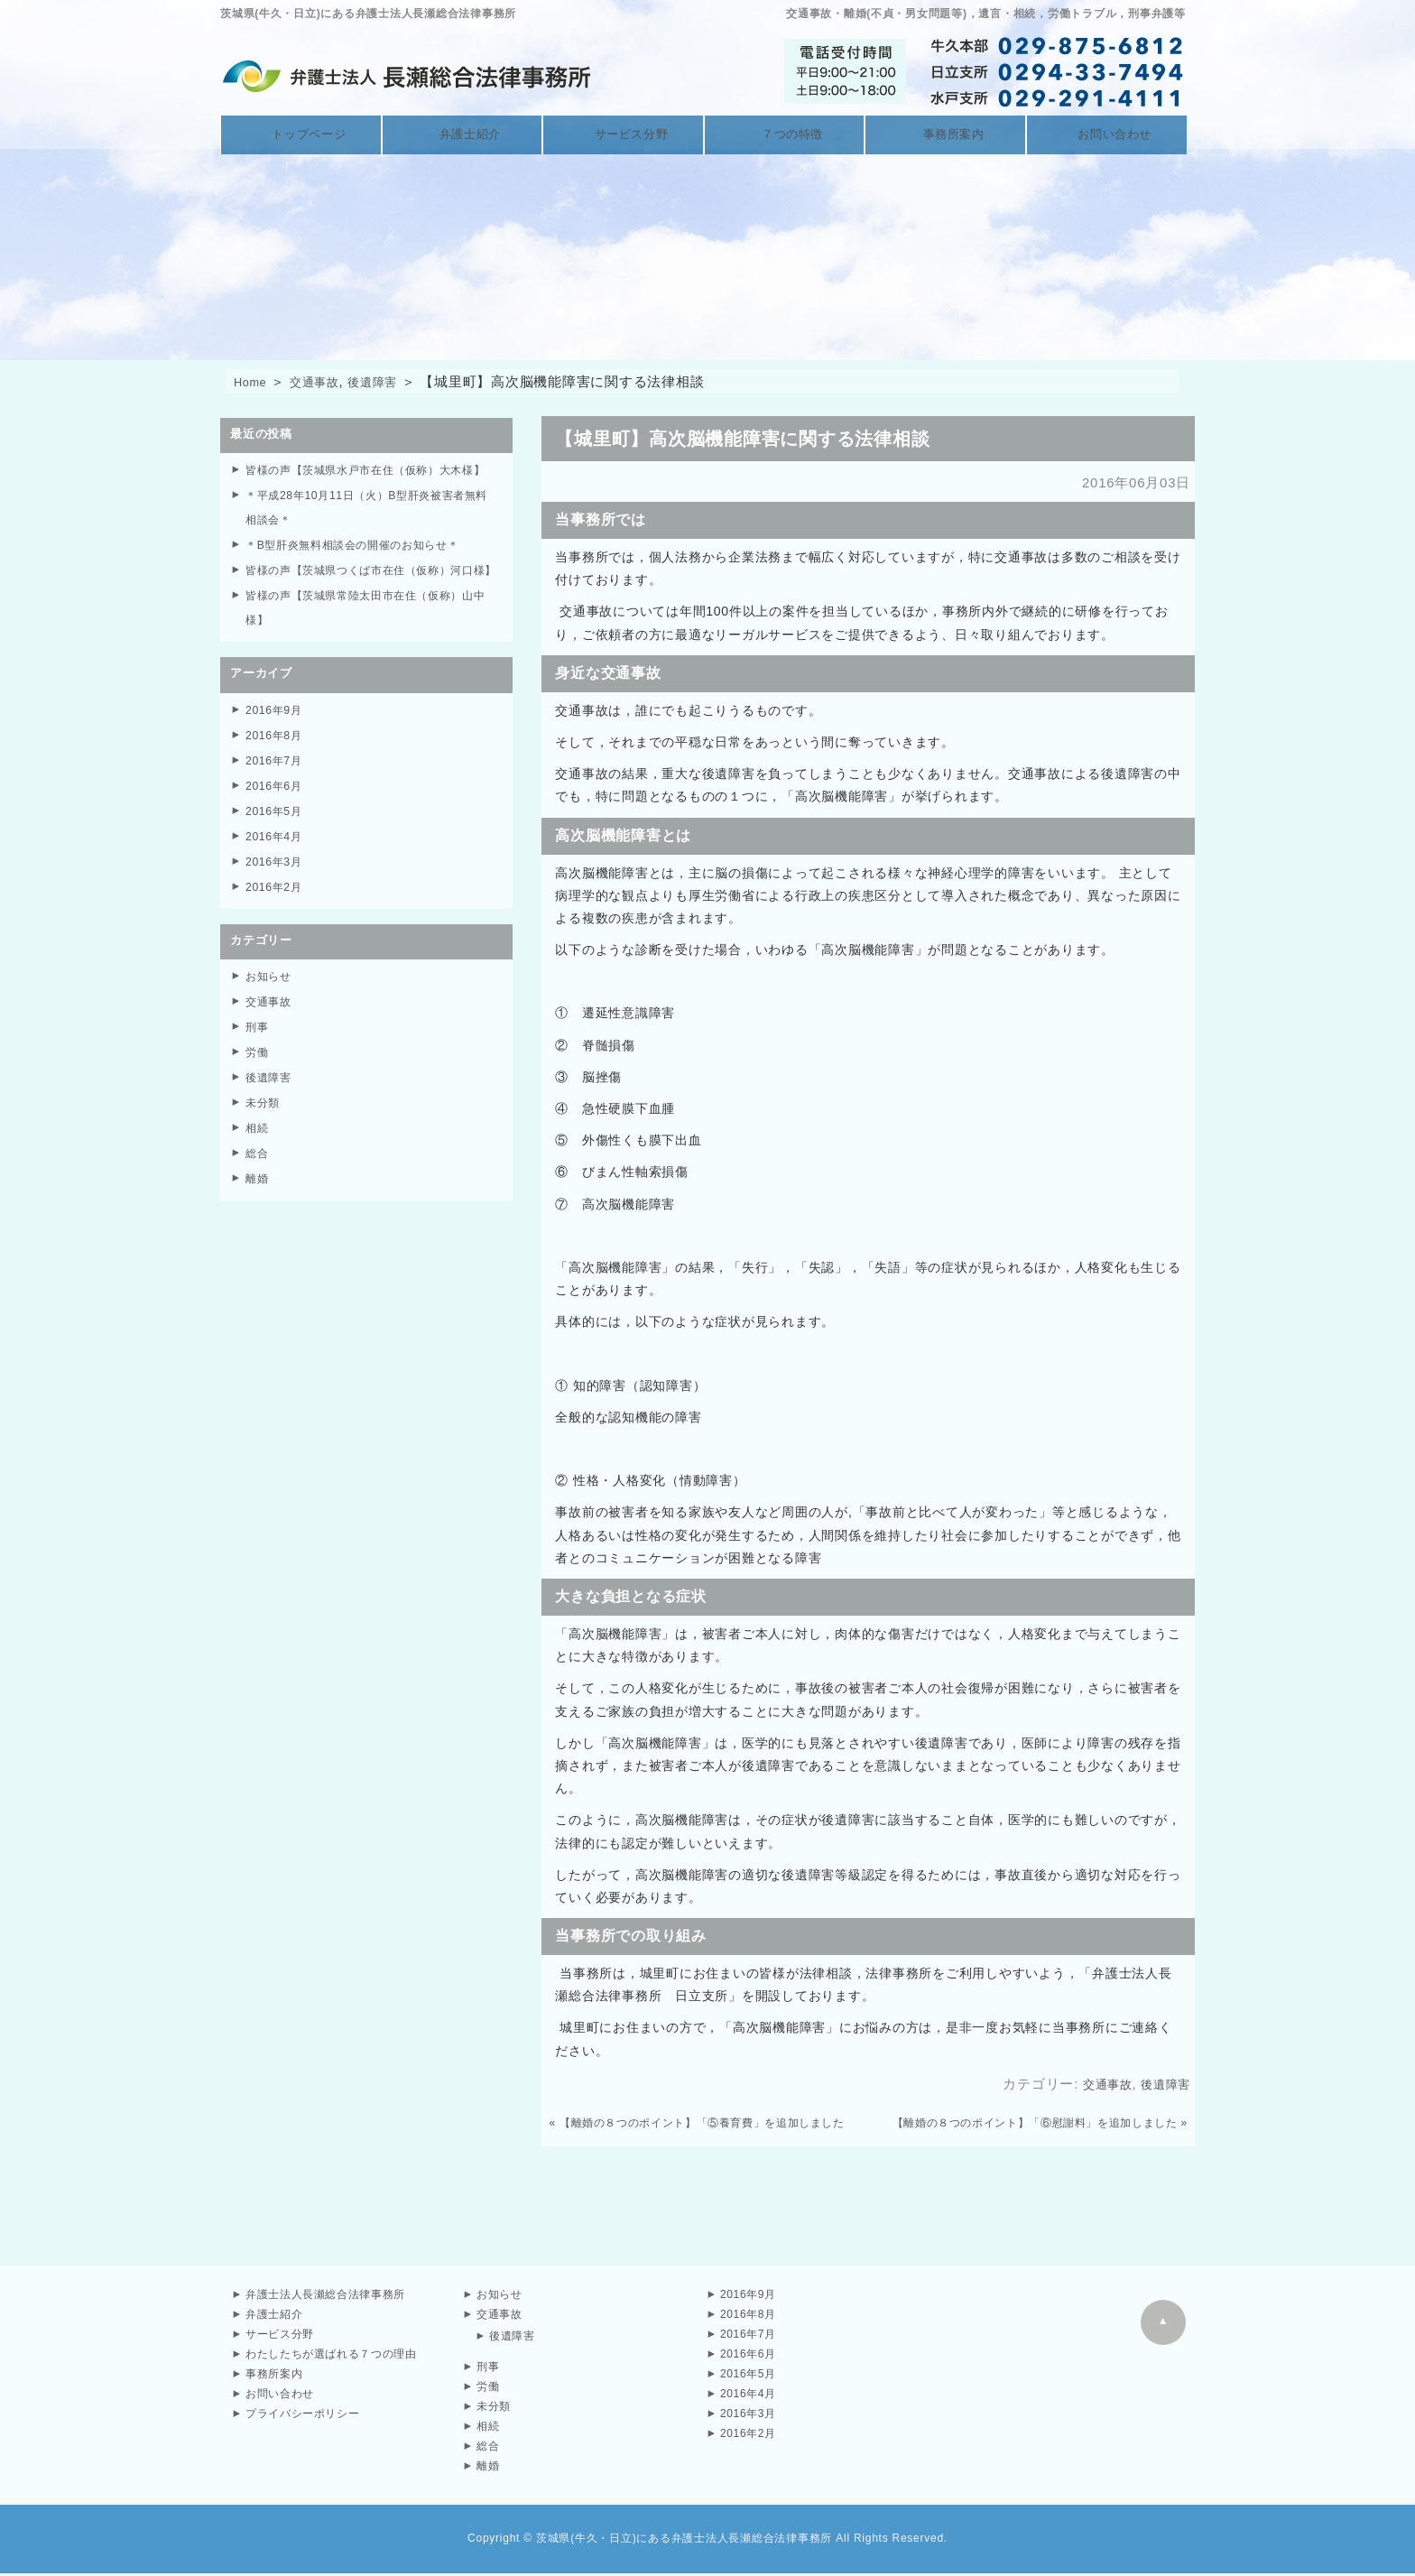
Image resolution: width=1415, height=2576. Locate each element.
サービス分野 (623, 135)
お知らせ (270, 1016)
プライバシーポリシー (303, 2416)
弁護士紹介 (462, 135)
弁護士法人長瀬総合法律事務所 (326, 2297)
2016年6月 (275, 830)
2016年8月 (275, 781)
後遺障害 (389, 384)
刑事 (258, 1064)
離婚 (258, 1211)
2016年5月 (275, 854)
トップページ (301, 135)
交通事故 (324, 384)
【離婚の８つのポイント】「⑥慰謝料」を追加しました (1034, 2125)
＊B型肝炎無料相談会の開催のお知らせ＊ (361, 570)
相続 (258, 1162)
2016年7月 (275, 805)
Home (253, 384)
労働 (258, 1089)
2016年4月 (275, 878)
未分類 (263, 1137)
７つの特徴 (784, 135)
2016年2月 (275, 927)
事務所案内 (945, 135)
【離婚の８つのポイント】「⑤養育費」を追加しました (703, 2125)
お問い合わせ (1107, 135)
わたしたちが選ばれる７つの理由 (331, 2356)
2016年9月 (275, 757)
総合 (258, 1186)
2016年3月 (275, 903)
